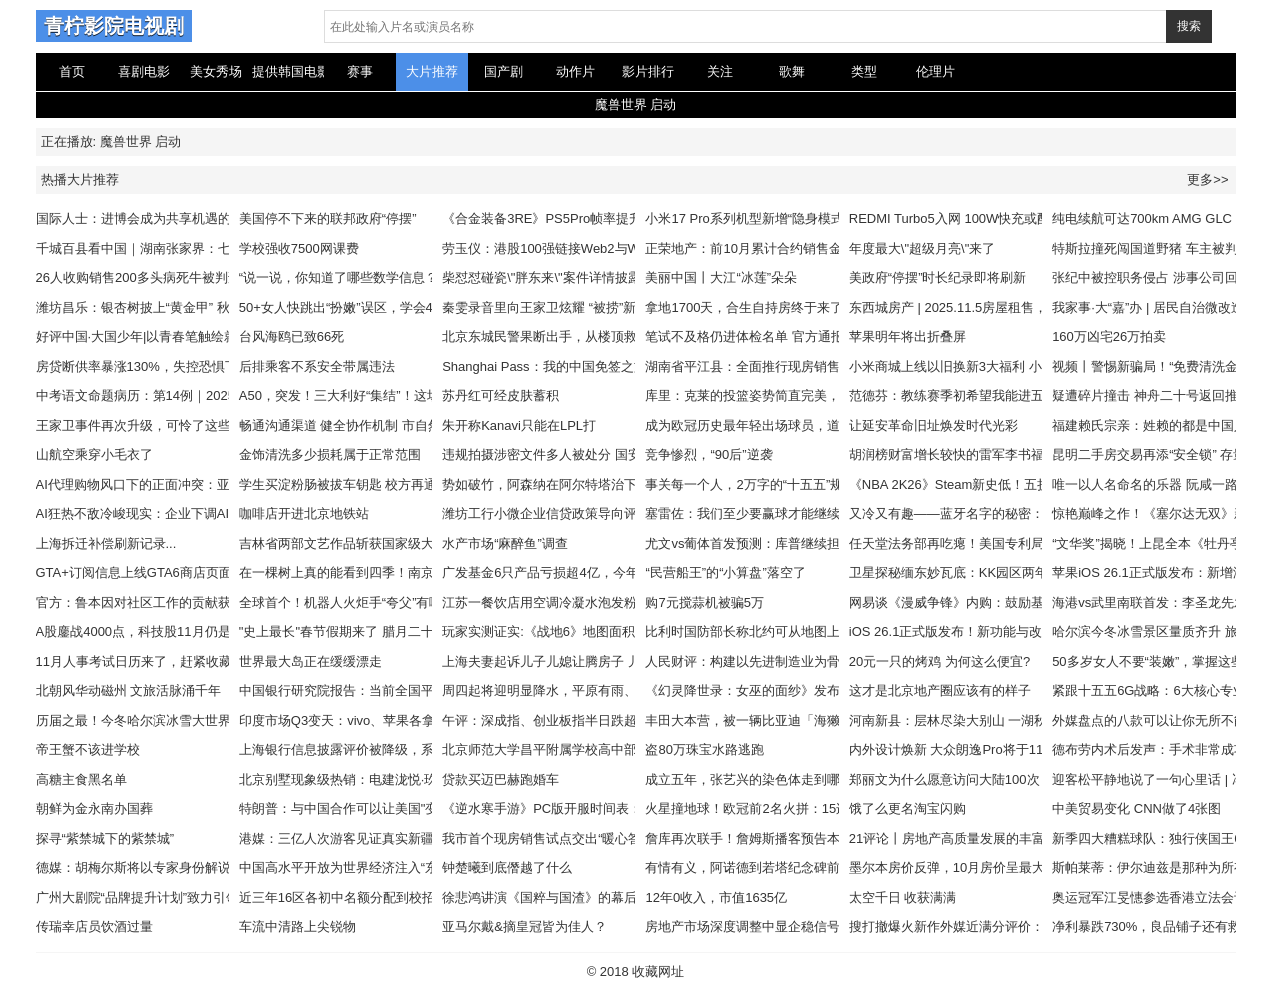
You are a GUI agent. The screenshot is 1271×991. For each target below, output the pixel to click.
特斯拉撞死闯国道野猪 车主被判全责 (1158, 248)
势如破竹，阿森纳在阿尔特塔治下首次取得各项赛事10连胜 (611, 484)
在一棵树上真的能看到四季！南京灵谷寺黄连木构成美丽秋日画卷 (427, 572)
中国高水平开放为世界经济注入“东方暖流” (360, 867)
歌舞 (792, 71)
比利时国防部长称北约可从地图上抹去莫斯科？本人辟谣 (807, 631)
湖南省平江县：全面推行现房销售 (742, 366)
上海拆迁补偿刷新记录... (106, 543)
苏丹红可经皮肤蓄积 (500, 395)
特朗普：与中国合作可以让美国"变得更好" (360, 808)
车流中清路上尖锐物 (297, 926)
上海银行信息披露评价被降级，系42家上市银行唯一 (389, 749)
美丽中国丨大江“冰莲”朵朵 (721, 277)
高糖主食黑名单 (81, 779)
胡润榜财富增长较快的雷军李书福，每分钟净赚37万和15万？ (1026, 454)
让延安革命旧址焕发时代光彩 (933, 425)
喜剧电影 (144, 71)
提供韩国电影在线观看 (288, 71)
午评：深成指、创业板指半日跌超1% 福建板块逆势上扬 (602, 720)
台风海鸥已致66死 (291, 336)
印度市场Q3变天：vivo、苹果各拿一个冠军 (363, 720)
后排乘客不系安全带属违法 (317, 366)
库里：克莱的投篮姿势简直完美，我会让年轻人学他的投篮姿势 (827, 395)
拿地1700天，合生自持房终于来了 (744, 307)
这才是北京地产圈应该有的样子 (940, 690)
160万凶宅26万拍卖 (1109, 336)
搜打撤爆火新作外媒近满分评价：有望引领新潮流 (992, 926)
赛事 (360, 71)
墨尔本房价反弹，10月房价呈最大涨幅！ (966, 867)
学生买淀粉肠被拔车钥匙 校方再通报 (345, 484)
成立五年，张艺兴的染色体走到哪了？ (755, 779)
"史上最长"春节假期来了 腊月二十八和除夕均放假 (382, 631)
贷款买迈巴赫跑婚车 (500, 779)
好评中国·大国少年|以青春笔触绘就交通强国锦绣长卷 (189, 336)
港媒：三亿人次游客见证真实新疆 (336, 838)
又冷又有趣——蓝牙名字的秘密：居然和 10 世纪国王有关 (1016, 513)
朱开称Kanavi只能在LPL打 (519, 425)
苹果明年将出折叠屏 (907, 336)
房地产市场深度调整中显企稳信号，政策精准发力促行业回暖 (820, 926)
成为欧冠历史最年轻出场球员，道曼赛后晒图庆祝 (788, 425)
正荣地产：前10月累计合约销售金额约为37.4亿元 (788, 248)
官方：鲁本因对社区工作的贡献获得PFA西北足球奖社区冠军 (211, 602)
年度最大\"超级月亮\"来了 (922, 248)
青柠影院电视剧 (114, 26)
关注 (720, 71)
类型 (864, 71)
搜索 (1189, 26)
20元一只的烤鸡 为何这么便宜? (939, 661)
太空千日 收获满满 (903, 897)
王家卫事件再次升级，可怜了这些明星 (146, 425)
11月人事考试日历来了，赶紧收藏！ (140, 661)
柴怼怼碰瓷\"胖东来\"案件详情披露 (541, 277)
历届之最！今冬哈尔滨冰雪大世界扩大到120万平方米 (190, 720)
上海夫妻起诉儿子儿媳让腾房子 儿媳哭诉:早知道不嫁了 (601, 661)
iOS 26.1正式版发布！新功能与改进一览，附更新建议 (1004, 631)
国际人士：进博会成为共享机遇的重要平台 (159, 218)
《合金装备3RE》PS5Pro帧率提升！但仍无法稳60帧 (595, 218)
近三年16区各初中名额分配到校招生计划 (356, 897)
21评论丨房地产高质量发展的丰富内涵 (960, 838)
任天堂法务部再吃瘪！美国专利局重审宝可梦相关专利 (1005, 543)
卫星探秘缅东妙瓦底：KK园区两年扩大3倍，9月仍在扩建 (1014, 572)
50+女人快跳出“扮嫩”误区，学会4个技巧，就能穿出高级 (401, 307)
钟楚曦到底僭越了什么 (507, 867)
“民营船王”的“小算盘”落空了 (725, 572)
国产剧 (503, 71)
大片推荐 (432, 71)
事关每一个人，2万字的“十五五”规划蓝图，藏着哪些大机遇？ (822, 484)
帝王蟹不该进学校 (88, 749)
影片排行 (648, 71)
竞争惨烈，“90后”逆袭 (708, 454)
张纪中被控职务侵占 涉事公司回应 (1151, 277)
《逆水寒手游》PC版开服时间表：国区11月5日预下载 (598, 808)
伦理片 (935, 71)
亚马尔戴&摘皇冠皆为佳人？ (524, 926)
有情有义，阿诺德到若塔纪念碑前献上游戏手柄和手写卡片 (814, 867)
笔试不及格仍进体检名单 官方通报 (744, 336)
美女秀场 (216, 71)
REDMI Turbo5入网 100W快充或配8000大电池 (983, 218)
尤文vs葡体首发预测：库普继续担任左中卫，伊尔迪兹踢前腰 (820, 543)
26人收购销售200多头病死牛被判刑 (138, 277)
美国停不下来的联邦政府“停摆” (328, 218)
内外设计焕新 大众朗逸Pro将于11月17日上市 (979, 749)
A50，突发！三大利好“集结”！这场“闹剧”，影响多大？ (395, 395)
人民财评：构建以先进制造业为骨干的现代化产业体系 (801, 661)
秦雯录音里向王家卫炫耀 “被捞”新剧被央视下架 (578, 307)
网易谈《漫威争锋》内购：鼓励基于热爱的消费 (985, 602)
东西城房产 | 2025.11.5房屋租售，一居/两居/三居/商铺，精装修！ (1038, 307)
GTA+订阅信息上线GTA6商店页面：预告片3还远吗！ (190, 572)
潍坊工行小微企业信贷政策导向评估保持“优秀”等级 (589, 513)
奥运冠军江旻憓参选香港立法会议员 (1156, 897)
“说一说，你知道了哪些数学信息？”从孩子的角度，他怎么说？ (419, 277)
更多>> (1207, 179)
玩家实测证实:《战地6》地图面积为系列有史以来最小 (597, 631)
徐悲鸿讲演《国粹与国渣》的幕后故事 (552, 897)
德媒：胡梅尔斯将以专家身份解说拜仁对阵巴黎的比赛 (192, 867)
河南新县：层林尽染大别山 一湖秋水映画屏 (974, 720)
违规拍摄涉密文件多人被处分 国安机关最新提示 (580, 454)
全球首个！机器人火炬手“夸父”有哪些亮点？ (367, 602)
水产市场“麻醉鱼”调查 (505, 543)
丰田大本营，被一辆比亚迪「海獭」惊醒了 (768, 720)
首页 (72, 71)
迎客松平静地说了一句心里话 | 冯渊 (1155, 779)
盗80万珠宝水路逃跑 (704, 749)
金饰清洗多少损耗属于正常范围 (330, 454)
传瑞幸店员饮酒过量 (94, 926)
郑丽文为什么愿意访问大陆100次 (944, 779)
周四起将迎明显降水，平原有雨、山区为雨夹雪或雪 (591, 690)
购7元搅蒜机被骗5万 (704, 602)
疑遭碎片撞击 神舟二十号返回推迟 (1151, 395)
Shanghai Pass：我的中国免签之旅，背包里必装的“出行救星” (620, 366)
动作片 (575, 71)
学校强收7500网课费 (299, 248)
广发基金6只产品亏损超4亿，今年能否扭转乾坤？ (585, 572)
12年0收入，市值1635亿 (716, 897)
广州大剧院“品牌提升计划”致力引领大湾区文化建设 (183, 897)
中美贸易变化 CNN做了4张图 (1136, 808)
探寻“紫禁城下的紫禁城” (105, 838)
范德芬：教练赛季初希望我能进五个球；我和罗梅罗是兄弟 (1018, 395)
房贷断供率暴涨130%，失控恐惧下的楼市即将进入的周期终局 (215, 366)
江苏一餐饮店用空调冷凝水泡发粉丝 (546, 602)
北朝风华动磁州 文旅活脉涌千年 (129, 690)
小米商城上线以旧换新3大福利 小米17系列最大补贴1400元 (1019, 366)
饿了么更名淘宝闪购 (907, 808)
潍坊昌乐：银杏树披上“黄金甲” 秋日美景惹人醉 (172, 307)
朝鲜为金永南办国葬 (94, 808)
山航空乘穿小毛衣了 (94, 454)
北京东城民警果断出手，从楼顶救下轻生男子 (572, 336)
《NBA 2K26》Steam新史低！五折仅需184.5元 (985, 484)
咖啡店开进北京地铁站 (304, 513)
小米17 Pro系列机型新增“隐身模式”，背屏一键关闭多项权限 (818, 218)
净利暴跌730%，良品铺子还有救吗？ (1159, 926)
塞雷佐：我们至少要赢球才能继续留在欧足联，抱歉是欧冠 (814, 513)
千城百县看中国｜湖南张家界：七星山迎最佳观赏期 (185, 248)
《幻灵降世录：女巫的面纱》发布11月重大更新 (782, 690)
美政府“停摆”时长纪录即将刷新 (938, 277)
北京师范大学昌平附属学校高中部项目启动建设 (578, 749)
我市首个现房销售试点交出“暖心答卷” (550, 838)
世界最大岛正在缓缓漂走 (310, 661)
